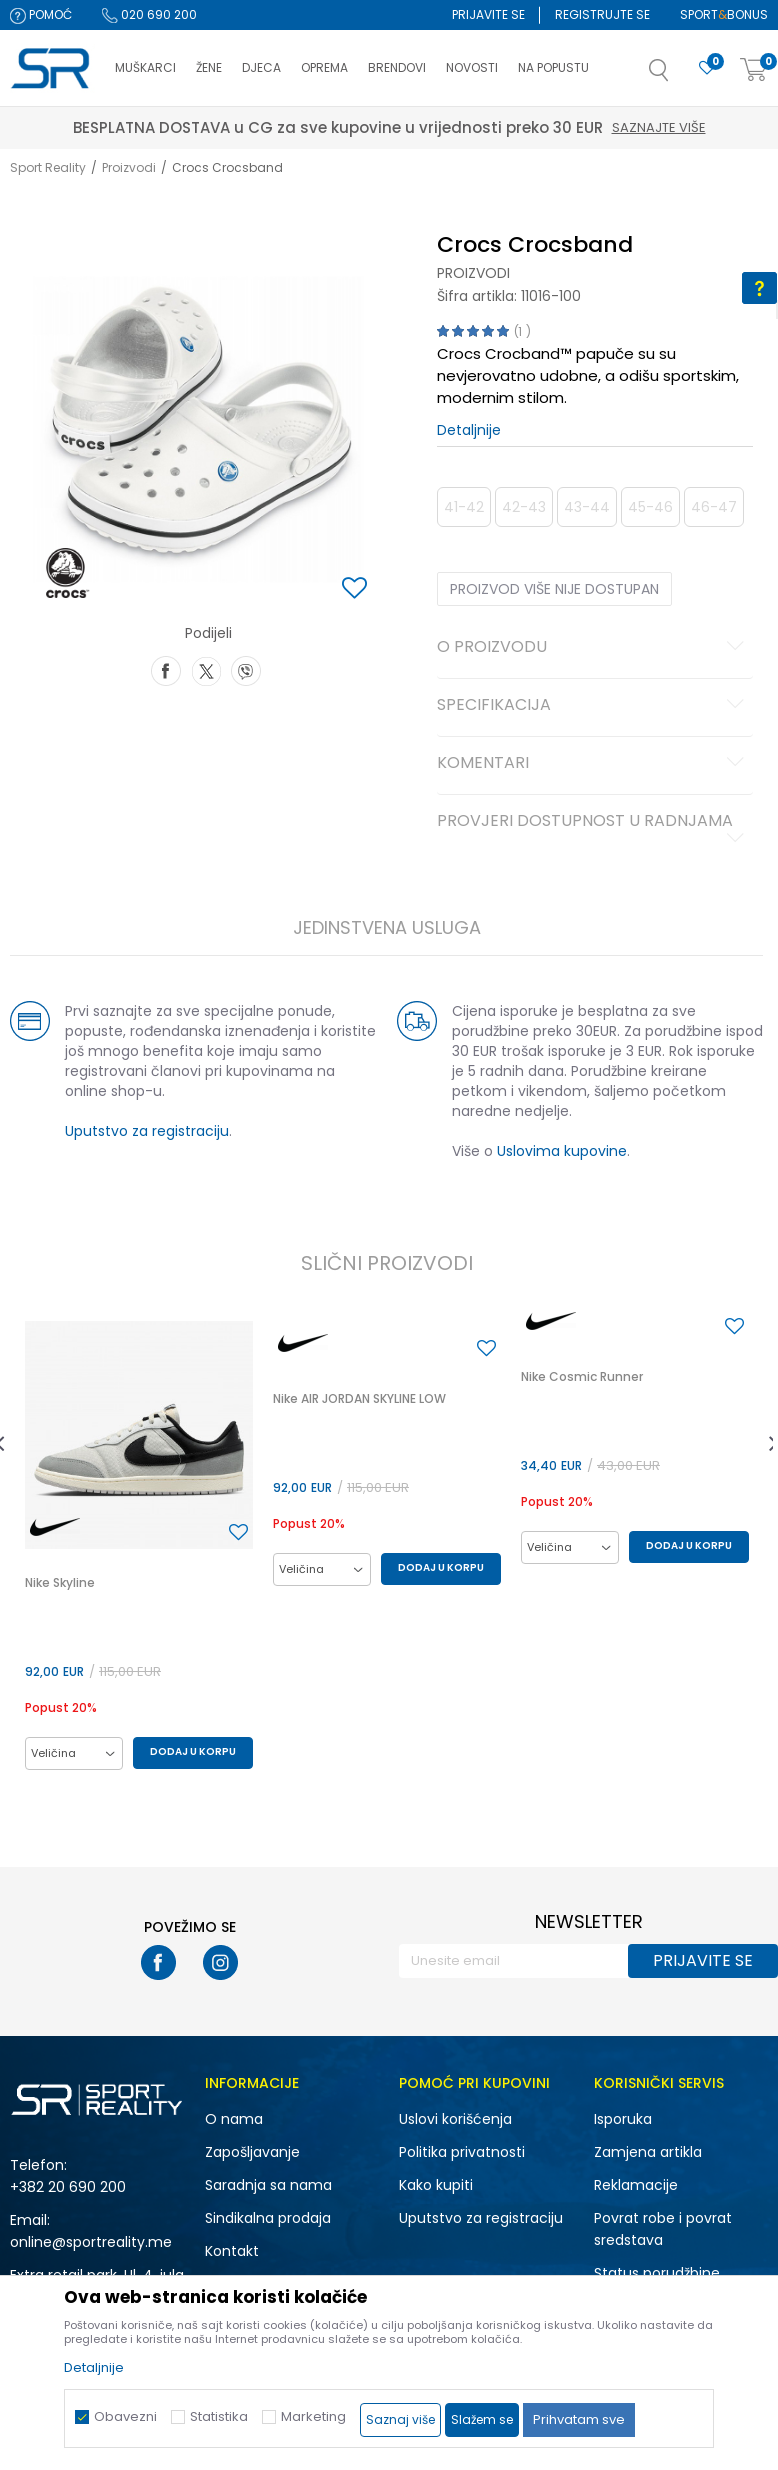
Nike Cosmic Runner (582, 1376)
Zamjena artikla (648, 2152)
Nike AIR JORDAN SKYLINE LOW (359, 1398)
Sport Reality (48, 167)
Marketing (313, 2416)
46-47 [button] (714, 507)
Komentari (594, 764)
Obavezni (125, 2416)
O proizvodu (594, 648)
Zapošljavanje (252, 2152)
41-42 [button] (464, 507)
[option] (139, 1546)
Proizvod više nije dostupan (554, 589)
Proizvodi (129, 167)
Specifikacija (594, 706)
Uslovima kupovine (562, 1151)
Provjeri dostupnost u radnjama (594, 829)
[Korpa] (754, 70)
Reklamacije (636, 2185)
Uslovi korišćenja (455, 2119)
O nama (234, 2119)
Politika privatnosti (462, 2152)
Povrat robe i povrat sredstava (663, 2229)
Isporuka (623, 2119)
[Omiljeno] (707, 68)
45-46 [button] (650, 507)
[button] (679, 76)
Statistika (219, 2416)
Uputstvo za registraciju (147, 1131)
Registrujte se (602, 14)
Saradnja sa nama (268, 2185)
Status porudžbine (657, 2273)
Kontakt (232, 2251)
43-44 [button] (587, 507)
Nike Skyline (60, 1582)
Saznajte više (482, 127)
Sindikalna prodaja (268, 2218)
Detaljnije (469, 430)
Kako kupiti (436, 2185)
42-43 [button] (524, 507)
